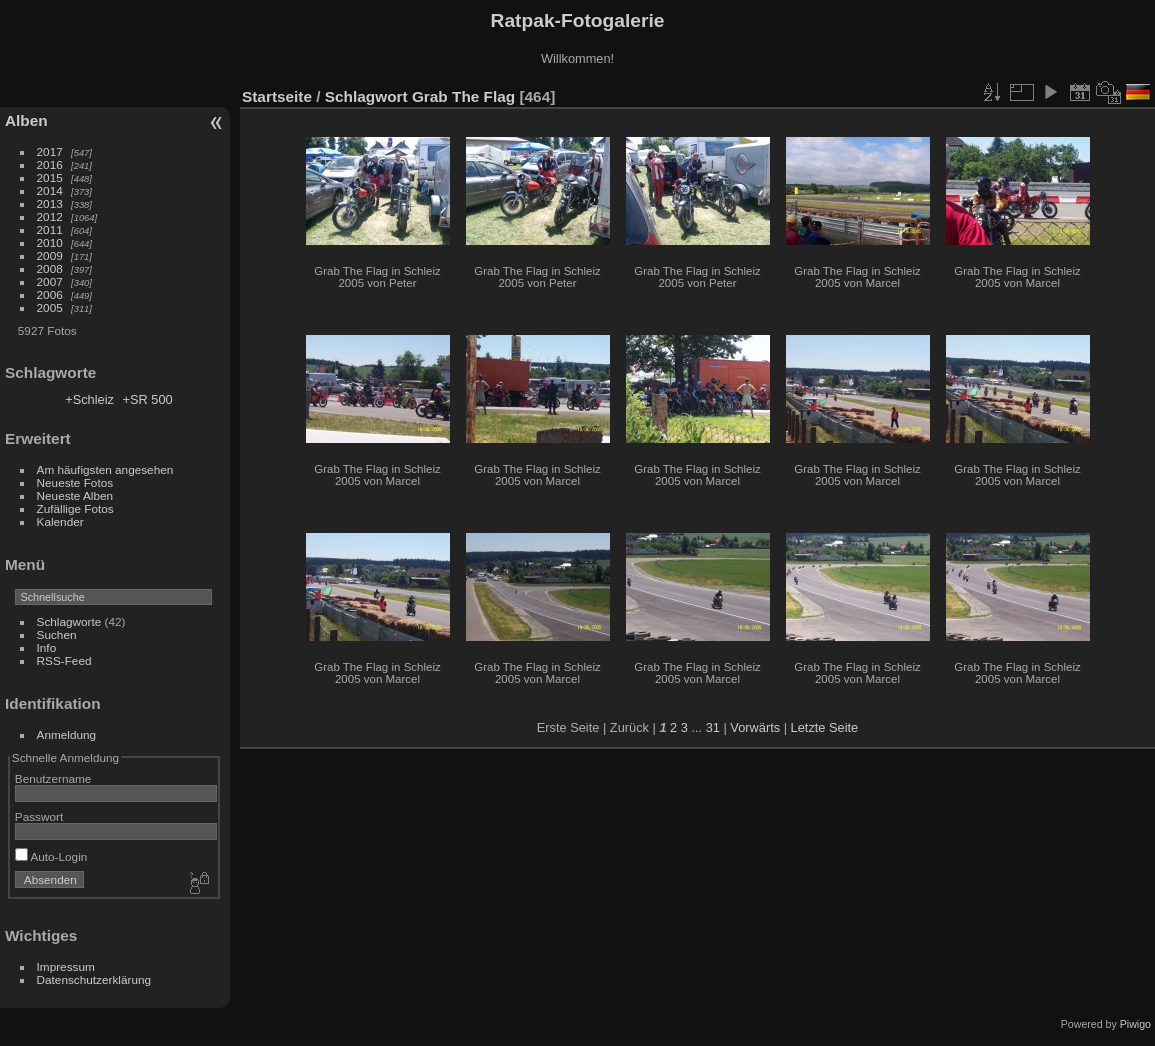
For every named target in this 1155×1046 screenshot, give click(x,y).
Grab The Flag (463, 96)
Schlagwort (366, 96)
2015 (50, 177)
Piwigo (1135, 1024)
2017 (50, 151)
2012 (50, 216)
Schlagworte (69, 621)
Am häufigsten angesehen (105, 469)
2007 (50, 281)
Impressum (66, 966)
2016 (50, 164)
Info (47, 647)
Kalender (60, 521)
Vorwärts (755, 727)
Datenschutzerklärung (94, 979)
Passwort (39, 816)
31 (713, 727)
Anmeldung (67, 734)
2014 (50, 190)
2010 (50, 242)
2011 (50, 229)
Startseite (277, 96)
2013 (50, 203)
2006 (50, 294)
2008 (50, 268)
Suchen (57, 634)
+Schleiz (89, 399)
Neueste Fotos (75, 482)
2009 (50, 255)
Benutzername (53, 778)
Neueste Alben (75, 495)
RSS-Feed (64, 660)
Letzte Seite (825, 727)
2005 (50, 307)
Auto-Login (51, 856)
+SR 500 (147, 399)
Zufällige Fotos (75, 508)
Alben (26, 120)
